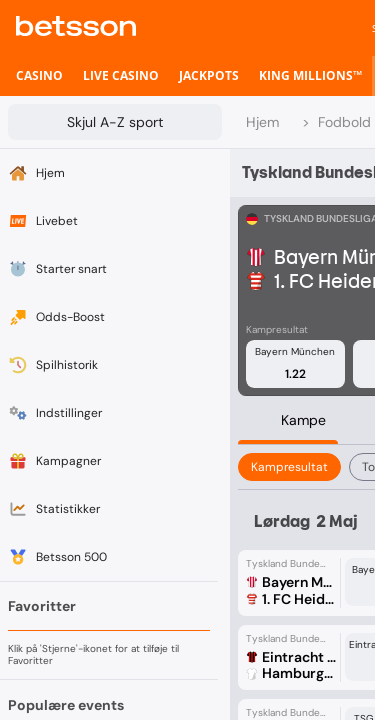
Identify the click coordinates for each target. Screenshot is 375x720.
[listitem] (39, 76)
